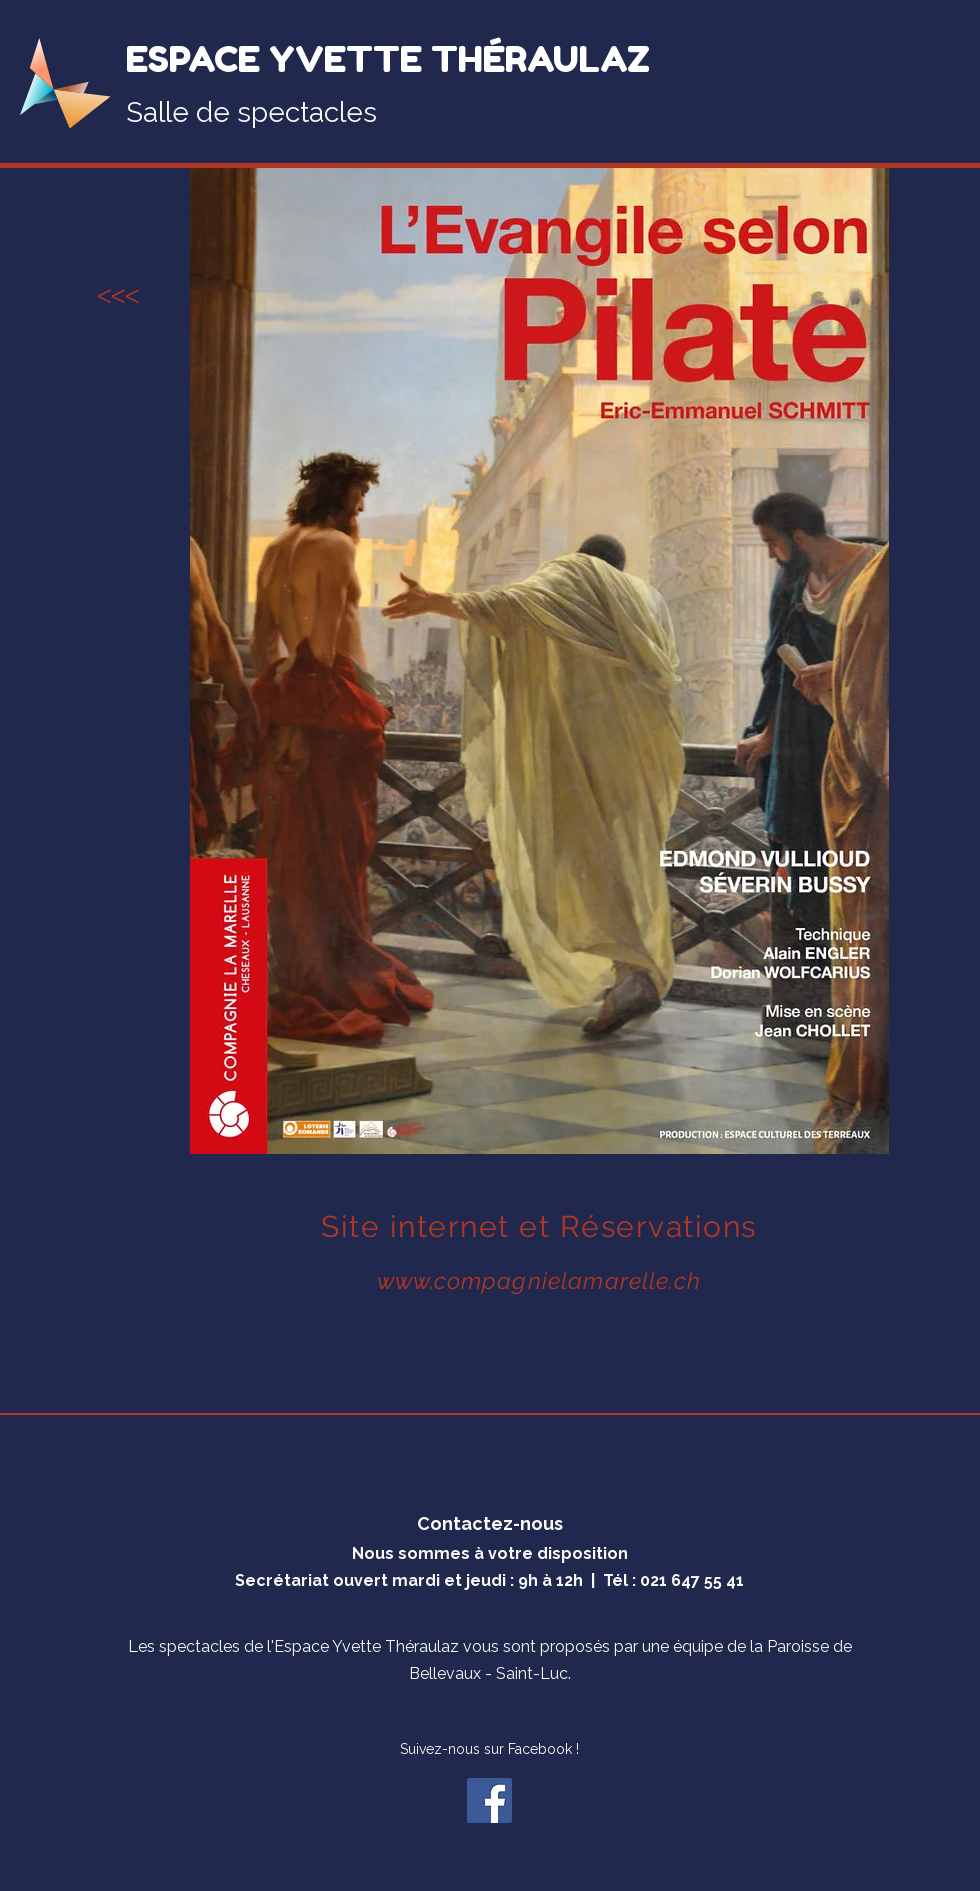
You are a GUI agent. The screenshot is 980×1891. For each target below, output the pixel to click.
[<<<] (118, 297)
